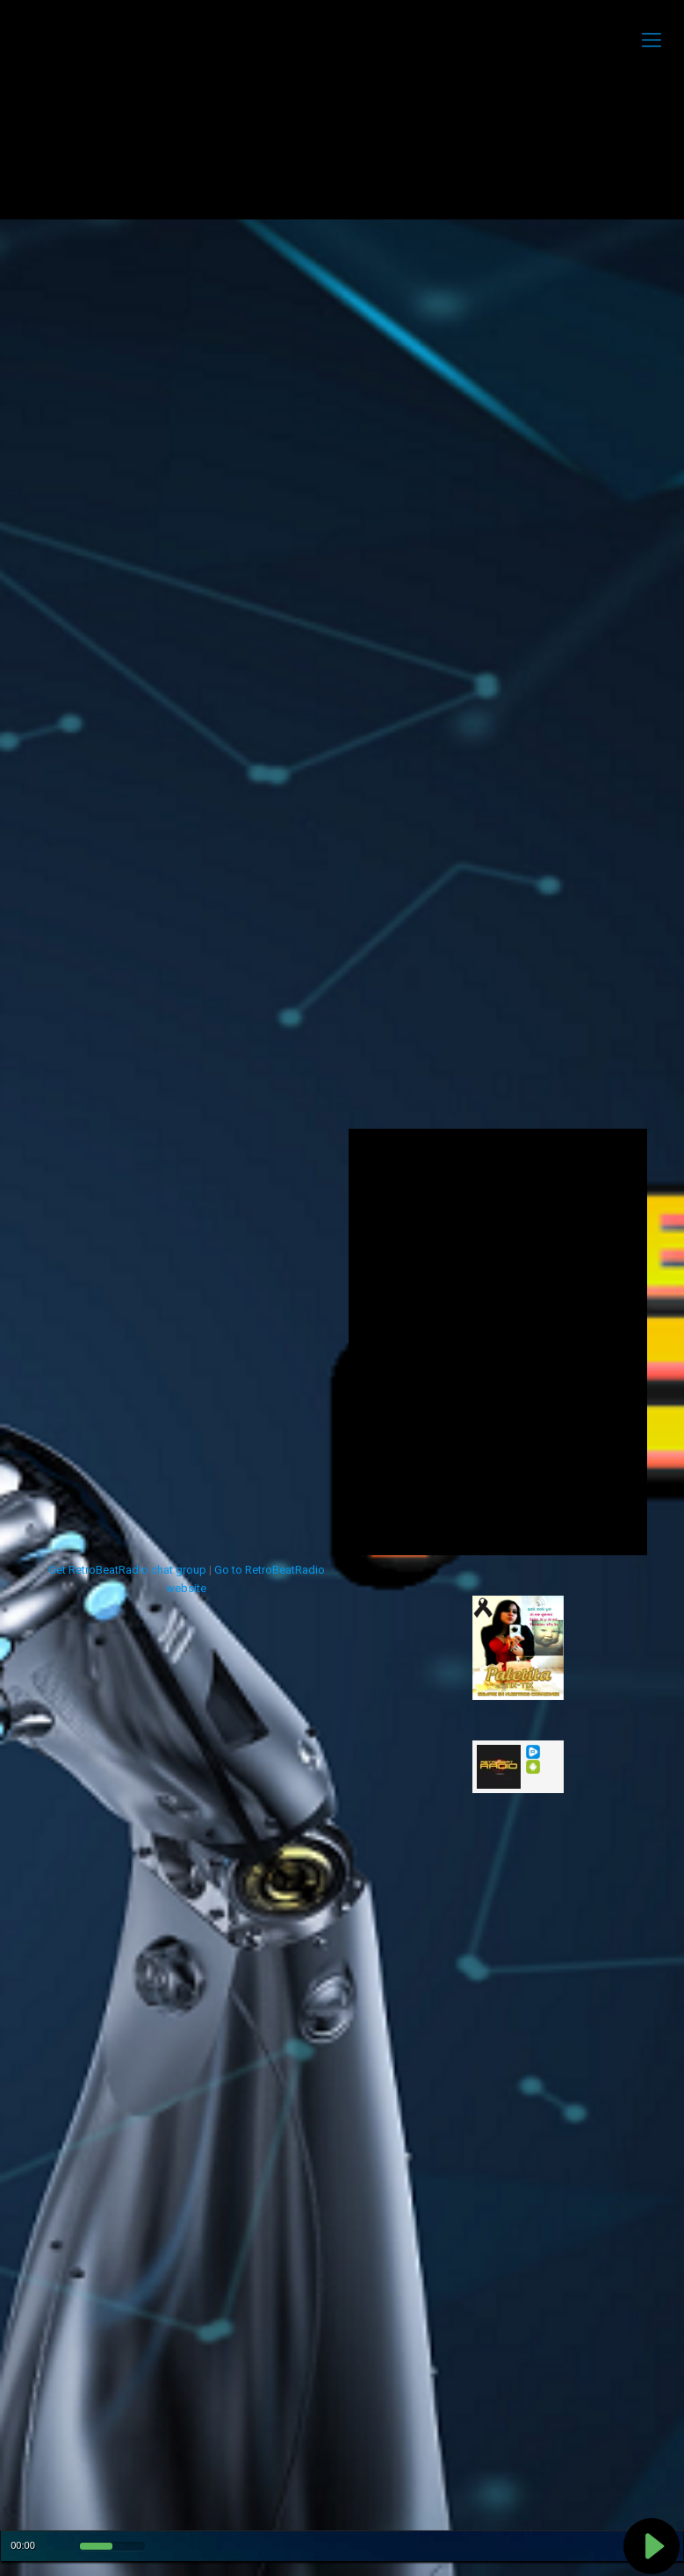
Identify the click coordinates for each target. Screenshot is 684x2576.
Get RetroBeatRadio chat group (127, 1569)
